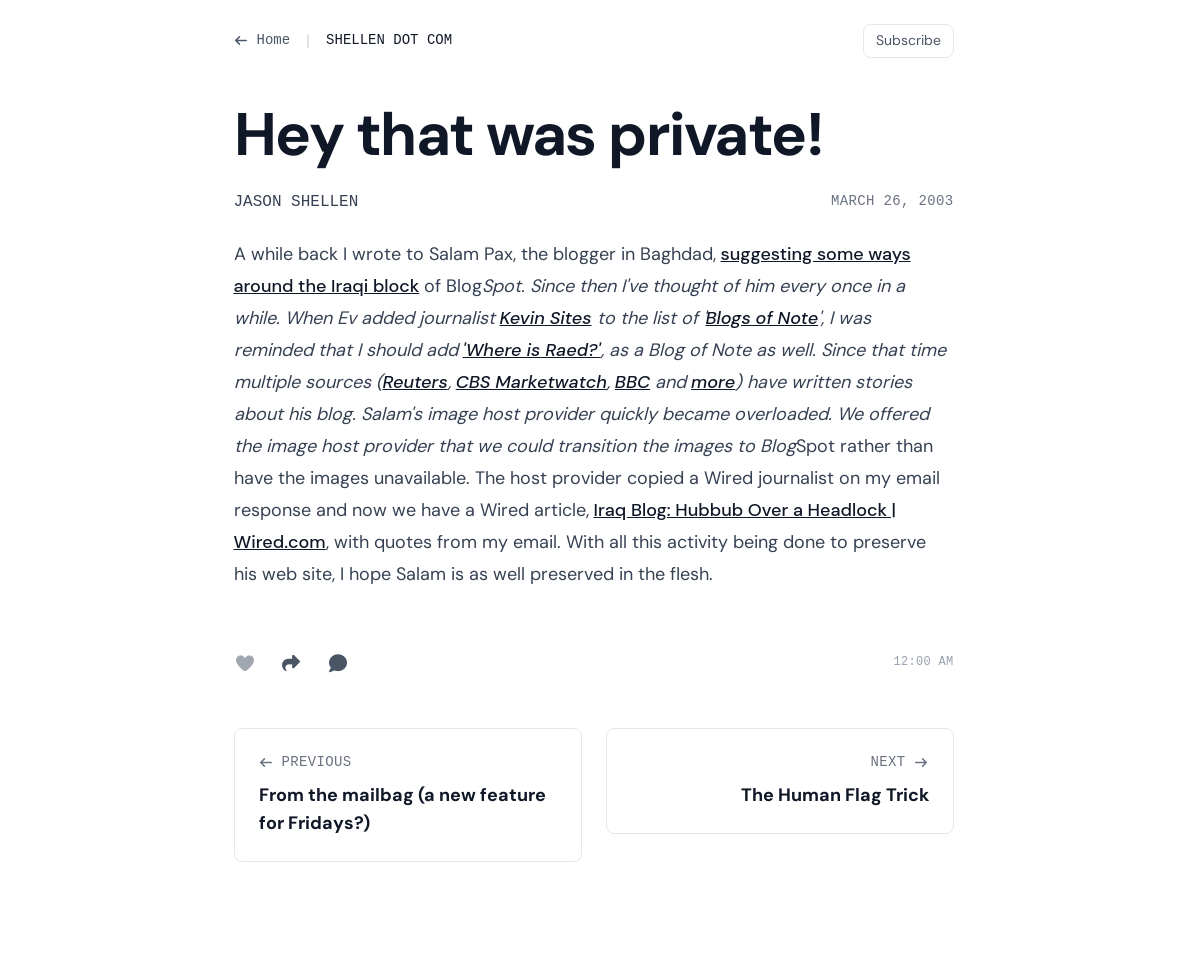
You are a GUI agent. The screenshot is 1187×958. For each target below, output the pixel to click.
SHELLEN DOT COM (389, 40)
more (713, 382)
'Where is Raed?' (532, 350)
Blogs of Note (762, 318)
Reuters (415, 382)
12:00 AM (923, 662)
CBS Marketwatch (531, 382)
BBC (632, 382)
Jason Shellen (296, 202)
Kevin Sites (546, 318)
